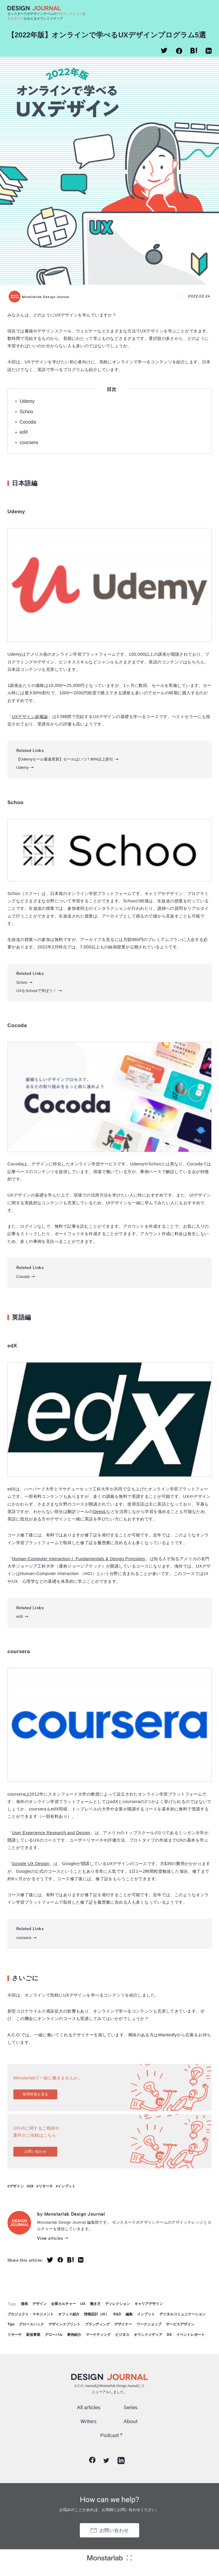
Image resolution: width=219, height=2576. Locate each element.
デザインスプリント (64, 2324)
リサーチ (46, 2186)
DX (169, 2335)
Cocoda (28, 421)
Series (130, 2407)
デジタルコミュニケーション (182, 2314)
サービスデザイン (180, 2324)
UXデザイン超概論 (30, 716)
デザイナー (123, 2324)
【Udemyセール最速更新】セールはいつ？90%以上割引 (64, 759)
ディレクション (117, 2304)
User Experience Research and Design (51, 1832)
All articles (88, 2407)
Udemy (27, 401)
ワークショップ (149, 2324)
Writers (88, 2420)
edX (24, 432)
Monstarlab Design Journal (39, 296)
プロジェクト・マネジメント (30, 2314)
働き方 (95, 2304)
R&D (117, 2314)
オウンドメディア (148, 2335)
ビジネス (122, 2335)
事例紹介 (74, 2335)
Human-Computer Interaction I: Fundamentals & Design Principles (78, 1558)
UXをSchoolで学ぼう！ (36, 990)
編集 (129, 2314)
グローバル (54, 2335)
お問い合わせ (35, 2151)
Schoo (26, 411)
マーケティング (98, 2335)
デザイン (16, 2186)
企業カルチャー (63, 2304)
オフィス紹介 (69, 2314)
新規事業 (33, 2335)
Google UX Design (30, 1863)
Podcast (109, 2434)
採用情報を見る (35, 2094)
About (130, 2420)
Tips (11, 2324)
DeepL (100, 1511)
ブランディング (97, 2324)
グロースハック (31, 2324)
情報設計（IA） (96, 2314)
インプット (66, 2186)
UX (31, 2186)
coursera (29, 442)
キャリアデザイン (148, 2304)
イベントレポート (190, 2335)
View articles (50, 2238)
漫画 (24, 2304)
